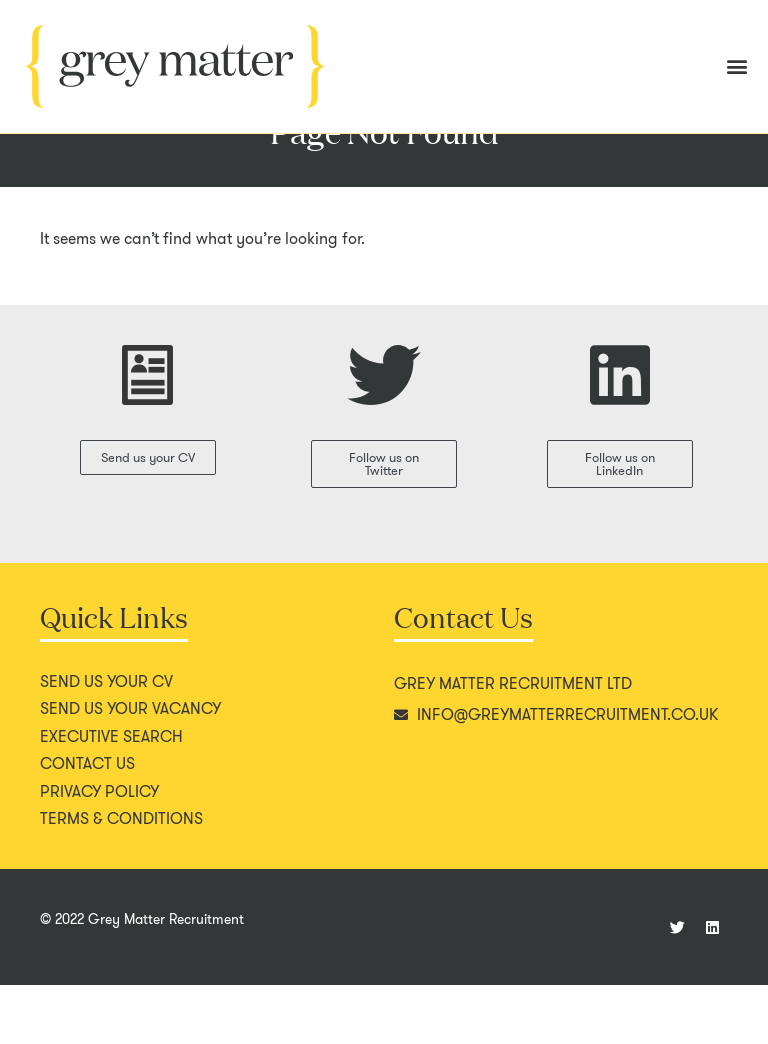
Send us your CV (106, 741)
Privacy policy (99, 851)
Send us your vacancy (130, 768)
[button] (736, 66)
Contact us (87, 823)
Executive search (111, 796)
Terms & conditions (121, 878)
